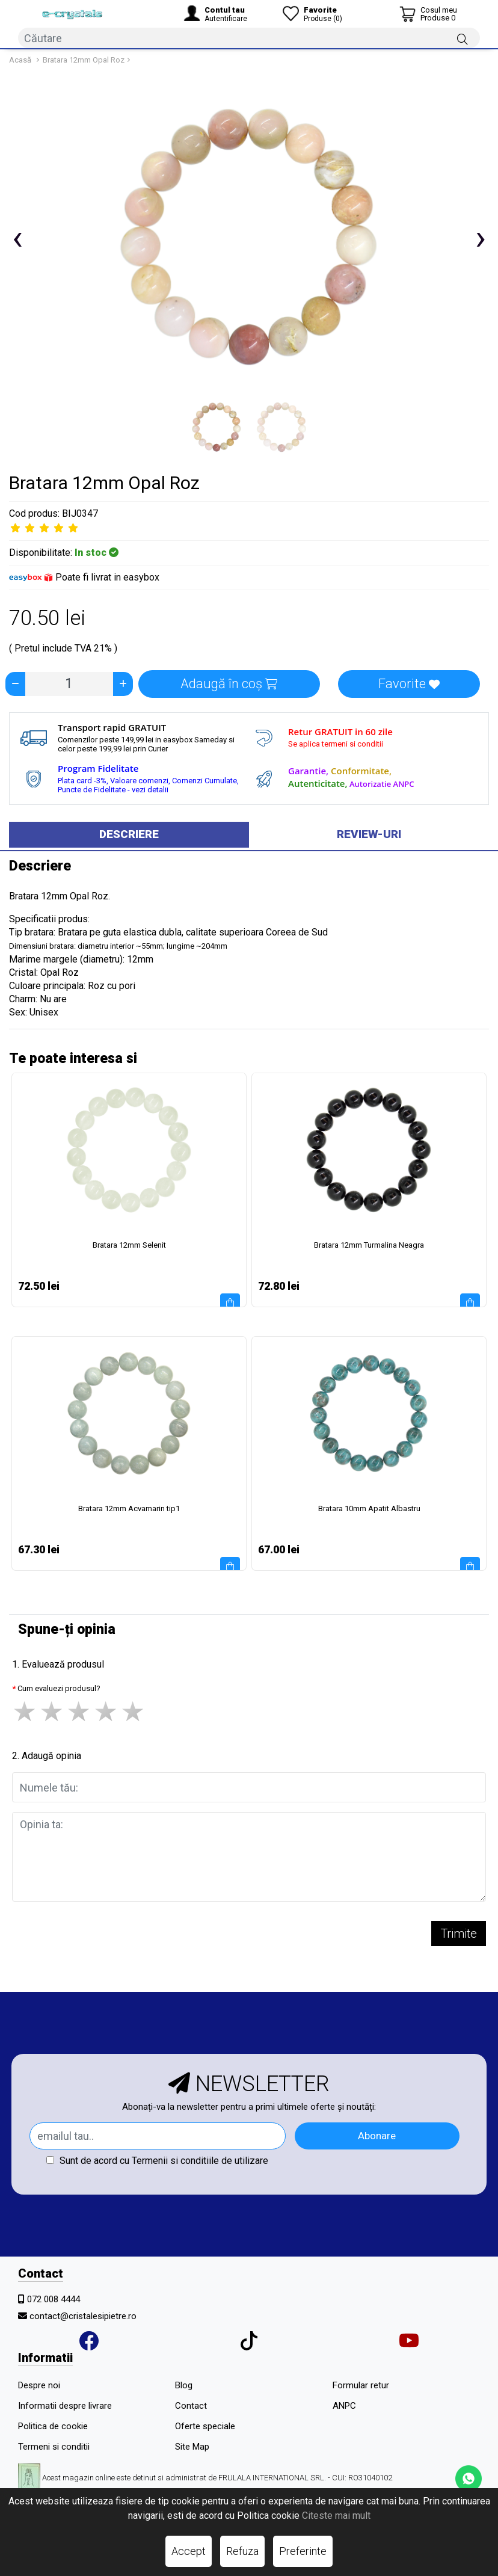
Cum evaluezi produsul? (58, 1688)
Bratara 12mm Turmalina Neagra (369, 1244)
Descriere (129, 834)
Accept (188, 2551)
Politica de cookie (53, 2426)
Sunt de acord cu (157, 2160)
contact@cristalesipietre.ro (83, 2316)
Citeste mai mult (336, 2515)
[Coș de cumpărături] (428, 14)
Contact (191, 2405)
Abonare (377, 2136)
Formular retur (361, 2385)
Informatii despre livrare (65, 2405)
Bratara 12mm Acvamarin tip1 (129, 1508)
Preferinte (303, 2551)
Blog (183, 2385)
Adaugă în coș (228, 683)
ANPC (344, 2405)
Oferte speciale (205, 2426)
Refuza (242, 2551)
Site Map (192, 2446)
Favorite (409, 683)
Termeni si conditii (54, 2446)
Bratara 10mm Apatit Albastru (369, 1508)
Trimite (458, 1933)
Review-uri (369, 834)
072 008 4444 (53, 2299)
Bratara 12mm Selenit (129, 1244)
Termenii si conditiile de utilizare (200, 2160)
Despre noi (39, 2385)
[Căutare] (462, 38)
